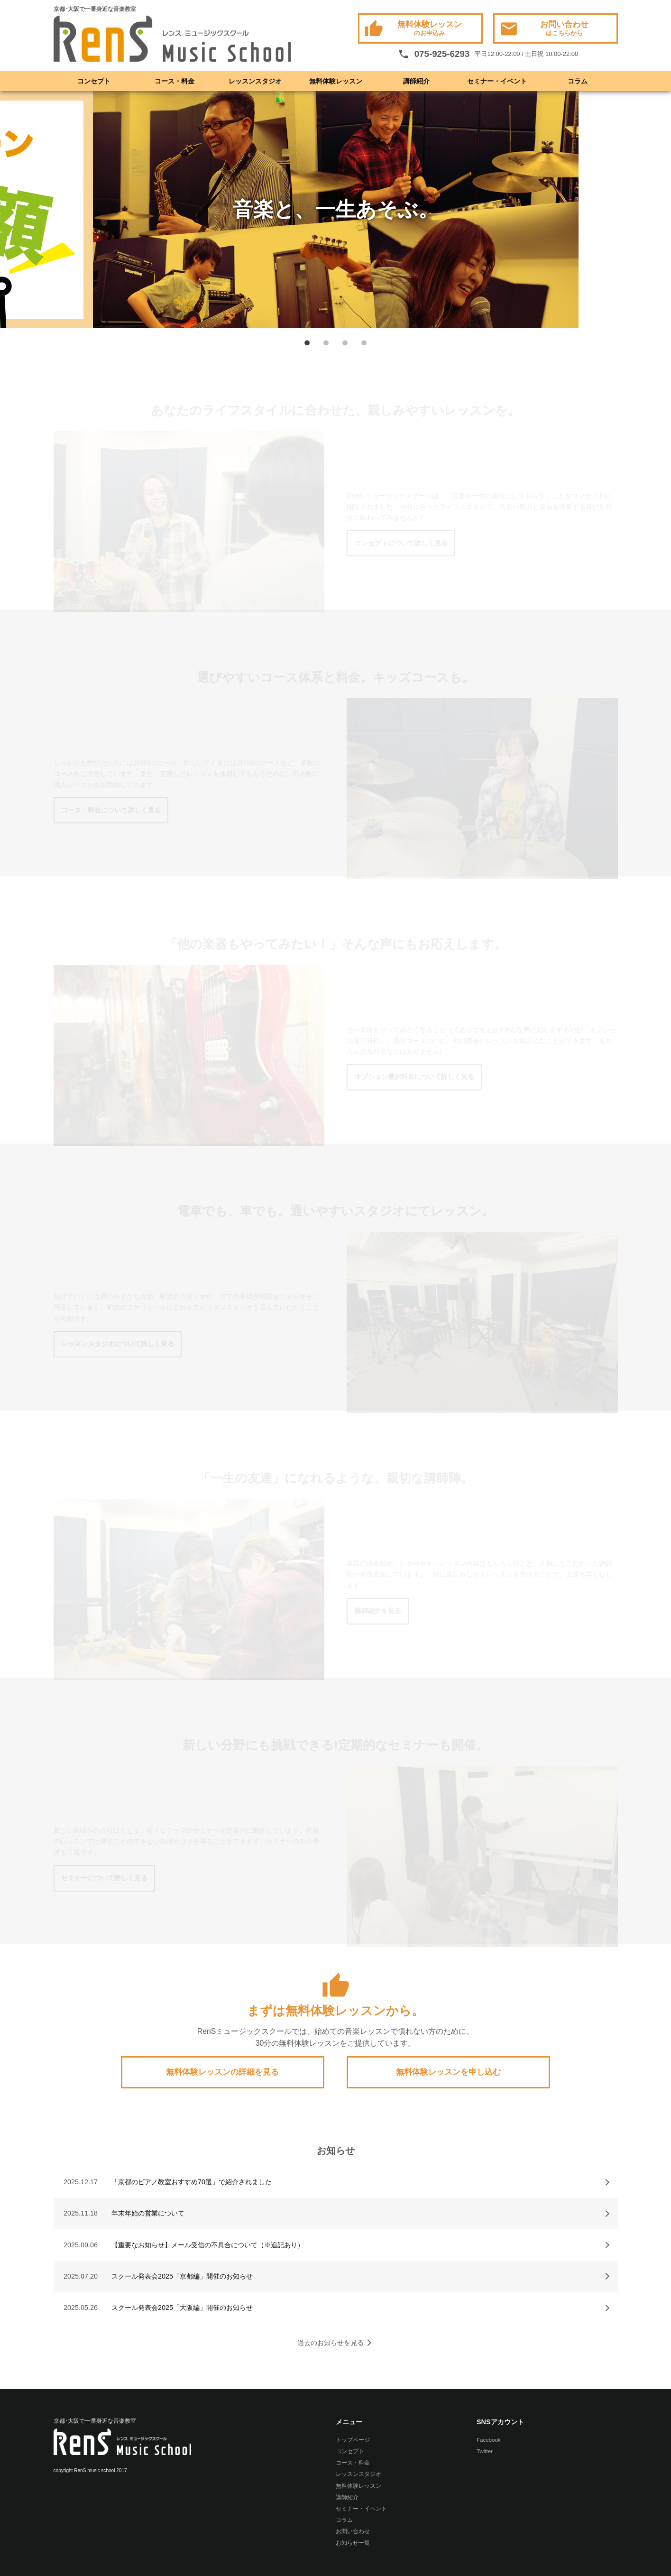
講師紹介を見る (378, 1611)
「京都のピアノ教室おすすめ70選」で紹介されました (191, 2182)
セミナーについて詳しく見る (104, 1878)
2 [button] (326, 342)
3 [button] (345, 342)
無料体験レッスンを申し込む (448, 2072)
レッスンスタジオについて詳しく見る (117, 1344)
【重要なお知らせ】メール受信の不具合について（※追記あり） (207, 2245)
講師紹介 (416, 81)
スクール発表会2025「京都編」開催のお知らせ (182, 2276)
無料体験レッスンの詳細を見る (222, 2072)
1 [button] (307, 342)
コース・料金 (174, 81)
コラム (578, 81)
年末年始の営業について (147, 2213)
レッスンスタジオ (255, 81)
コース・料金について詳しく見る (111, 810)
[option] (336, 209)
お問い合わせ (544, 29)
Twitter (485, 2451)
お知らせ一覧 (353, 2543)
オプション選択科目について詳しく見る (414, 1076)
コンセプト (93, 81)
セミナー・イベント (497, 81)
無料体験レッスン (413, 29)
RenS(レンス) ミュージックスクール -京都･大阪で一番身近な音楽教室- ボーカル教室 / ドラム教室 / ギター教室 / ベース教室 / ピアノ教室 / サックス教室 (172, 39)
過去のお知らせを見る (330, 2342)
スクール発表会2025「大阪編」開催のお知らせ (182, 2307)
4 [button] (364, 342)
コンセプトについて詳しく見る (401, 543)
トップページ (353, 2440)
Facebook (489, 2440)
